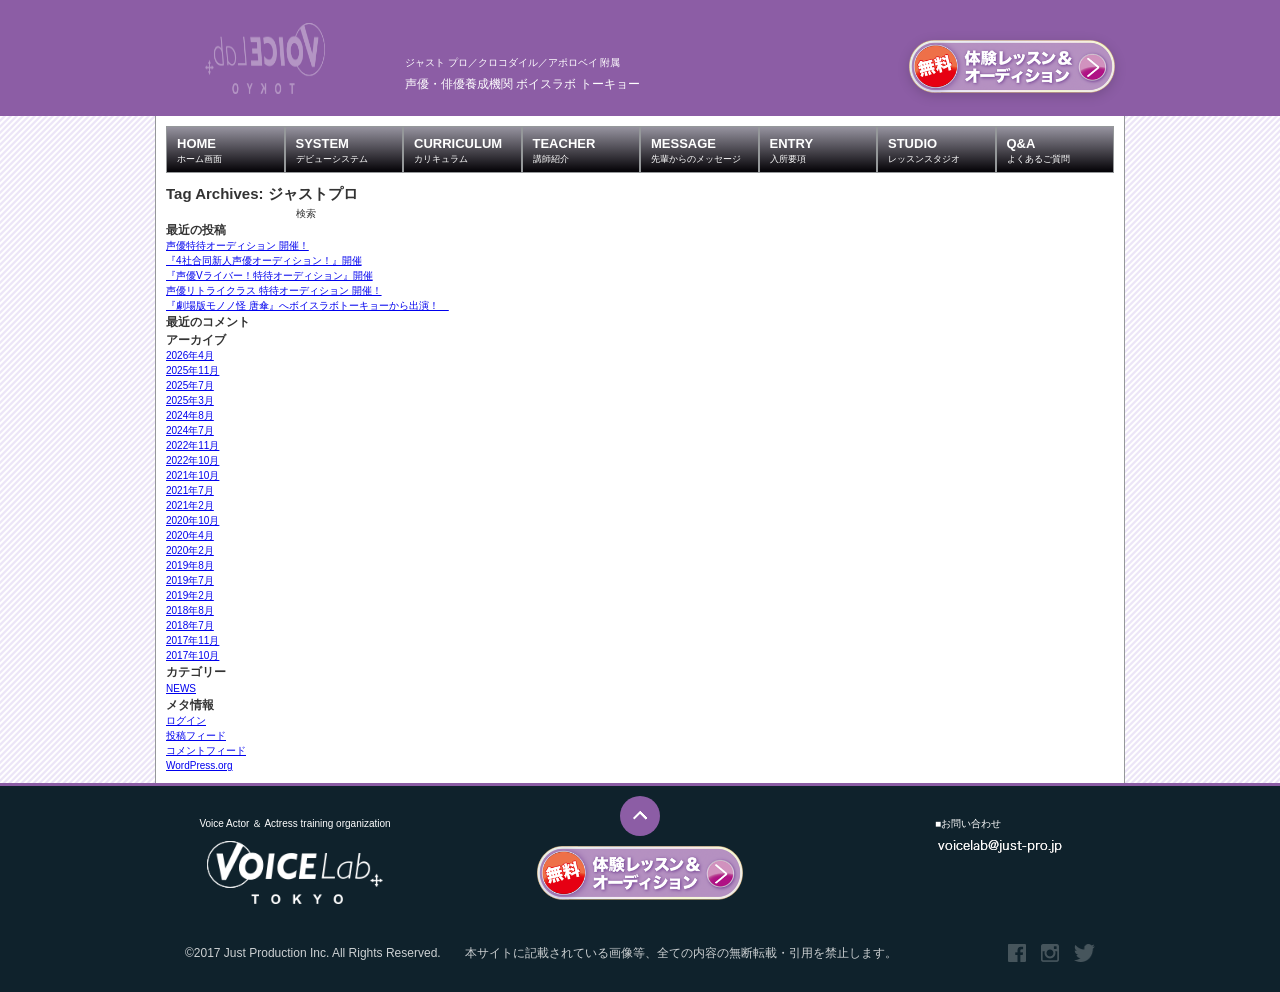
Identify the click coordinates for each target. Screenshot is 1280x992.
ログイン (186, 720)
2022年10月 (192, 460)
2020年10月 (192, 520)
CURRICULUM (467, 150)
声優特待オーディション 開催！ (237, 245)
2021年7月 (190, 490)
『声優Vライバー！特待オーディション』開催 (269, 275)
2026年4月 (190, 355)
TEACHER (586, 150)
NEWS (181, 688)
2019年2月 (190, 595)
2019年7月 (190, 580)
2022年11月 (192, 445)
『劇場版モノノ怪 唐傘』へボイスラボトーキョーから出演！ (307, 305)
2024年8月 (190, 415)
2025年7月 (190, 385)
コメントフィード (206, 750)
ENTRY (823, 150)
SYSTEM (349, 150)
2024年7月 (190, 430)
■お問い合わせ (968, 823)
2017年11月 (192, 640)
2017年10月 (192, 655)
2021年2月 (190, 505)
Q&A (1060, 150)
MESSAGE (704, 150)
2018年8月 (190, 610)
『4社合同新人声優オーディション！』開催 (264, 260)
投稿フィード (196, 735)
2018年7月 (190, 625)
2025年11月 (192, 370)
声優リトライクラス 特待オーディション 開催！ (274, 290)
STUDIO (941, 150)
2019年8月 (190, 565)
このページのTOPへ (640, 816)
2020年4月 (190, 535)
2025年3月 (190, 400)
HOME (230, 150)
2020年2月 (190, 550)
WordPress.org (199, 765)
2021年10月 (192, 475)
